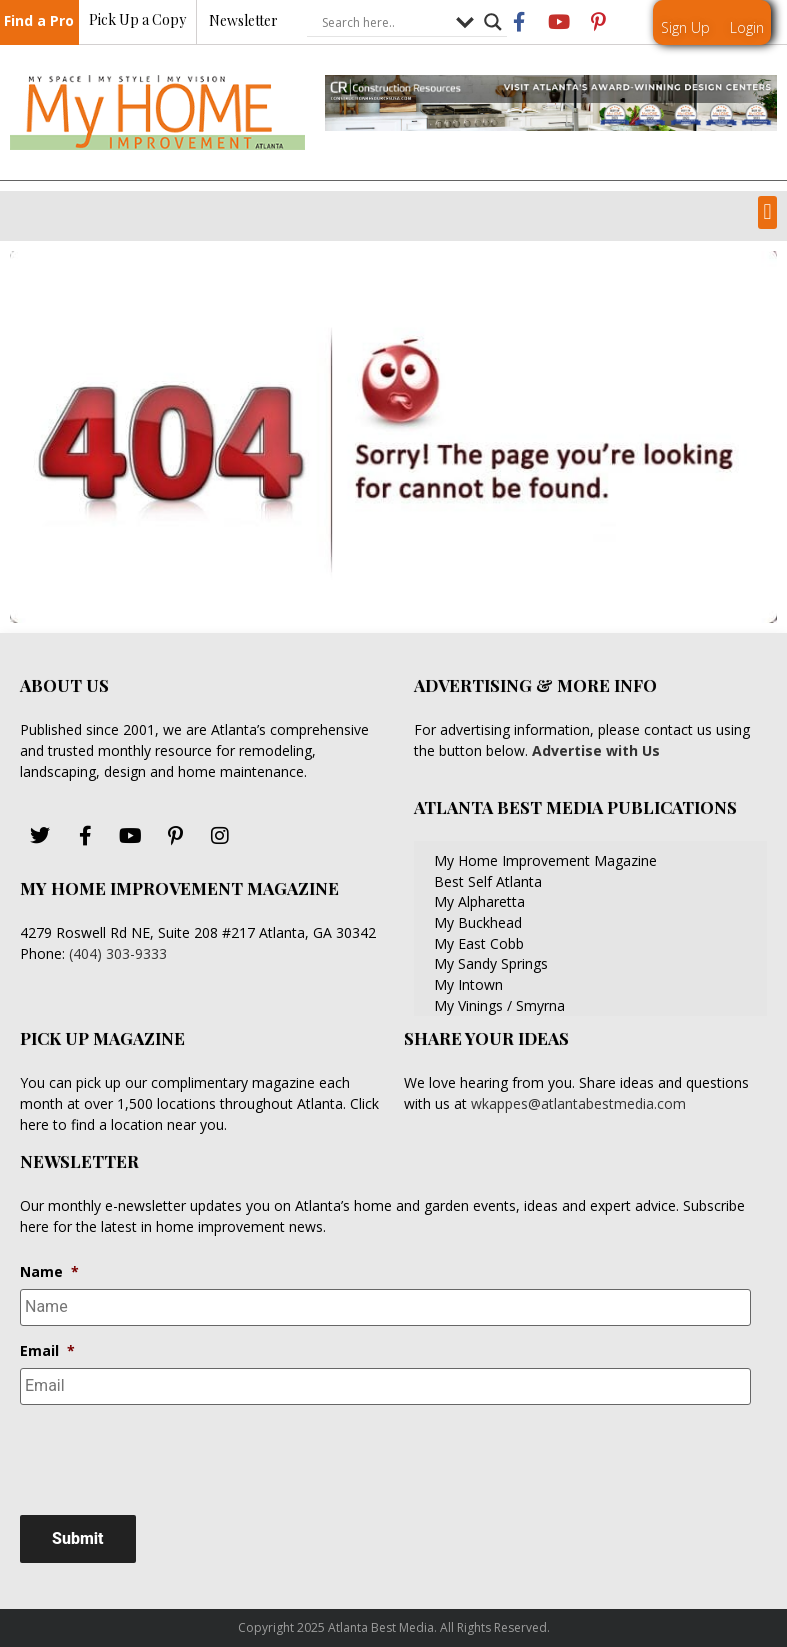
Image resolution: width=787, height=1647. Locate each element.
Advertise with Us (594, 750)
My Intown (468, 984)
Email (47, 1350)
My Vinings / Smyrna (499, 1005)
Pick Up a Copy (137, 20)
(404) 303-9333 (118, 953)
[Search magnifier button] (493, 23)
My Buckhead (478, 922)
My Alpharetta (479, 901)
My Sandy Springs (491, 963)
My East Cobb (479, 943)
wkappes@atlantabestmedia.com (578, 1103)
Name (49, 1272)
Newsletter (243, 21)
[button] (767, 212)
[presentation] (172, 1459)
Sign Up (685, 27)
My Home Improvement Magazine (545, 860)
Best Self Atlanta (488, 881)
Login (747, 27)
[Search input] (384, 23)
